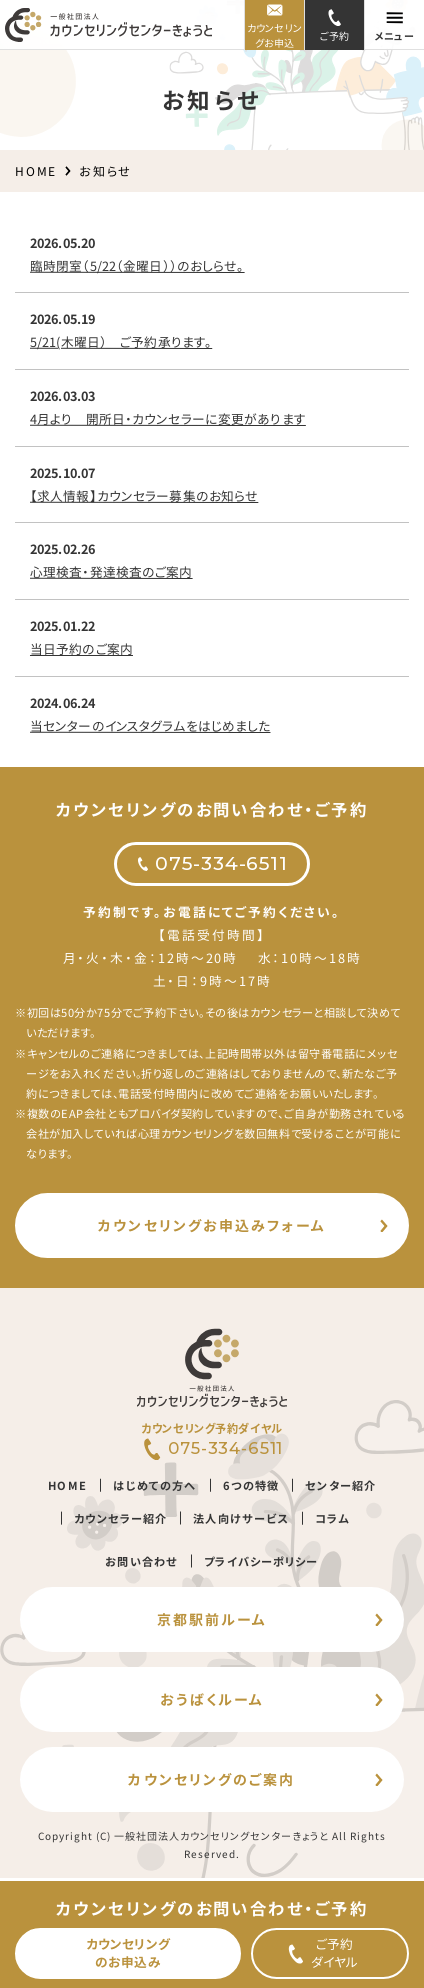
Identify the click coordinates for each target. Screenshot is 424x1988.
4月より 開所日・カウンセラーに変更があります (168, 418)
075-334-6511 (221, 863)
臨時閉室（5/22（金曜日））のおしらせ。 (137, 264)
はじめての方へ (154, 1485)
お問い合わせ (142, 1560)
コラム (332, 1518)
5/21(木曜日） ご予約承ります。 (121, 341)
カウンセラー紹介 (120, 1518)
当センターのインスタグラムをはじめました (150, 724)
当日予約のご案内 (81, 648)
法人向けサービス (241, 1518)
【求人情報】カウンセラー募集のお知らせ (144, 494)
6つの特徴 (251, 1485)
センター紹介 (340, 1485)
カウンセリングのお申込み (128, 1952)
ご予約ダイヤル (335, 1952)
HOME (36, 170)
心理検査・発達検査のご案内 (111, 571)
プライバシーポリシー (261, 1560)
